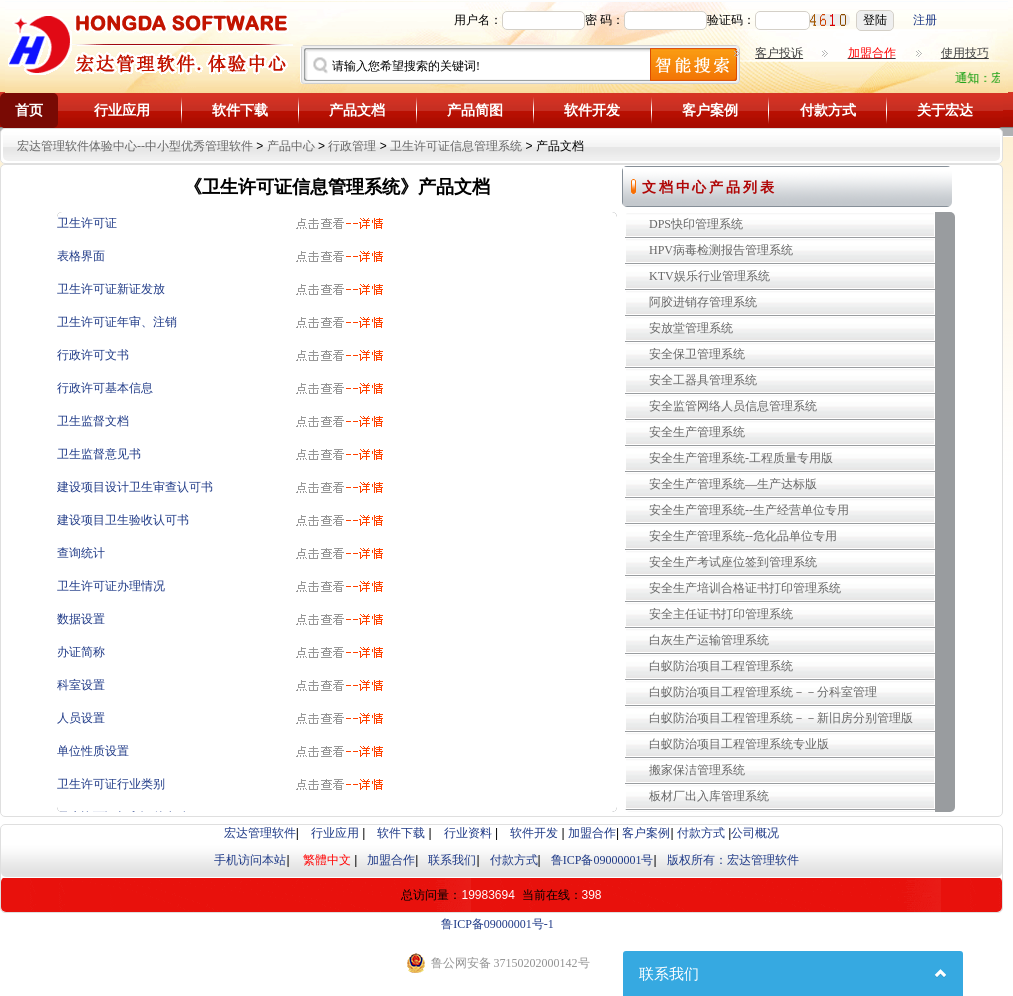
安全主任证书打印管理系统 (721, 614)
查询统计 (81, 553)
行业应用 (122, 110)
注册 (925, 20)
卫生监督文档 (93, 421)
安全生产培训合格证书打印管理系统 (745, 588)
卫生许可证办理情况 (111, 586)
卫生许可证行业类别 (111, 784)
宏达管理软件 (260, 833)
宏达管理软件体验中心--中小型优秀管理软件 (135, 146)
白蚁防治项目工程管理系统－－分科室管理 (763, 692)
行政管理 (352, 146)
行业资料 (468, 833)
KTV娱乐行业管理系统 (709, 276)
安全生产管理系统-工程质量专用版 (741, 458)
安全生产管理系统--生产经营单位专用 (749, 510)
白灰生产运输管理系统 (709, 640)
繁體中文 (327, 860)
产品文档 (357, 110)
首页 (29, 110)
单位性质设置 (93, 751)
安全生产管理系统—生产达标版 (733, 484)
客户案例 (710, 110)
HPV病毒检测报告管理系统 (721, 250)
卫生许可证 (87, 223)
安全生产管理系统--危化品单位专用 (743, 536)
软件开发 (592, 110)
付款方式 (828, 110)
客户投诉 (779, 53)
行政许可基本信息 (105, 388)
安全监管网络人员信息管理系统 (733, 406)
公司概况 (755, 833)
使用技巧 (965, 53)
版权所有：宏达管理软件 (733, 860)
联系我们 (452, 860)
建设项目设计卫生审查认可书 (135, 487)
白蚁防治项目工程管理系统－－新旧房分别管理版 (781, 718)
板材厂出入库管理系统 (709, 796)
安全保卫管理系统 (697, 354)
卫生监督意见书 (99, 454)
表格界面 (81, 256)
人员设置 (81, 718)
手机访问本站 (250, 860)
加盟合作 (592, 833)
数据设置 (81, 619)
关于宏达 (945, 110)
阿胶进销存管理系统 (703, 302)
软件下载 (240, 110)
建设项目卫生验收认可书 (123, 520)
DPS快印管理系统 (696, 224)
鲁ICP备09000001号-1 (497, 924)
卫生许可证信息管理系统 (456, 146)
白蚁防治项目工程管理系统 (721, 666)
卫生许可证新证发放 (111, 289)
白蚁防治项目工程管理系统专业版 (739, 744)
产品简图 (475, 110)
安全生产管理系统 (697, 432)
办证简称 (81, 652)
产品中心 (291, 146)
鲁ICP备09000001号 (602, 860)
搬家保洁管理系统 (697, 770)
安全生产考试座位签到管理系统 (733, 562)
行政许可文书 (93, 355)
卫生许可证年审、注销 (117, 322)
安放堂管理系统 (691, 328)
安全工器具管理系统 (703, 380)
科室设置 (81, 685)
